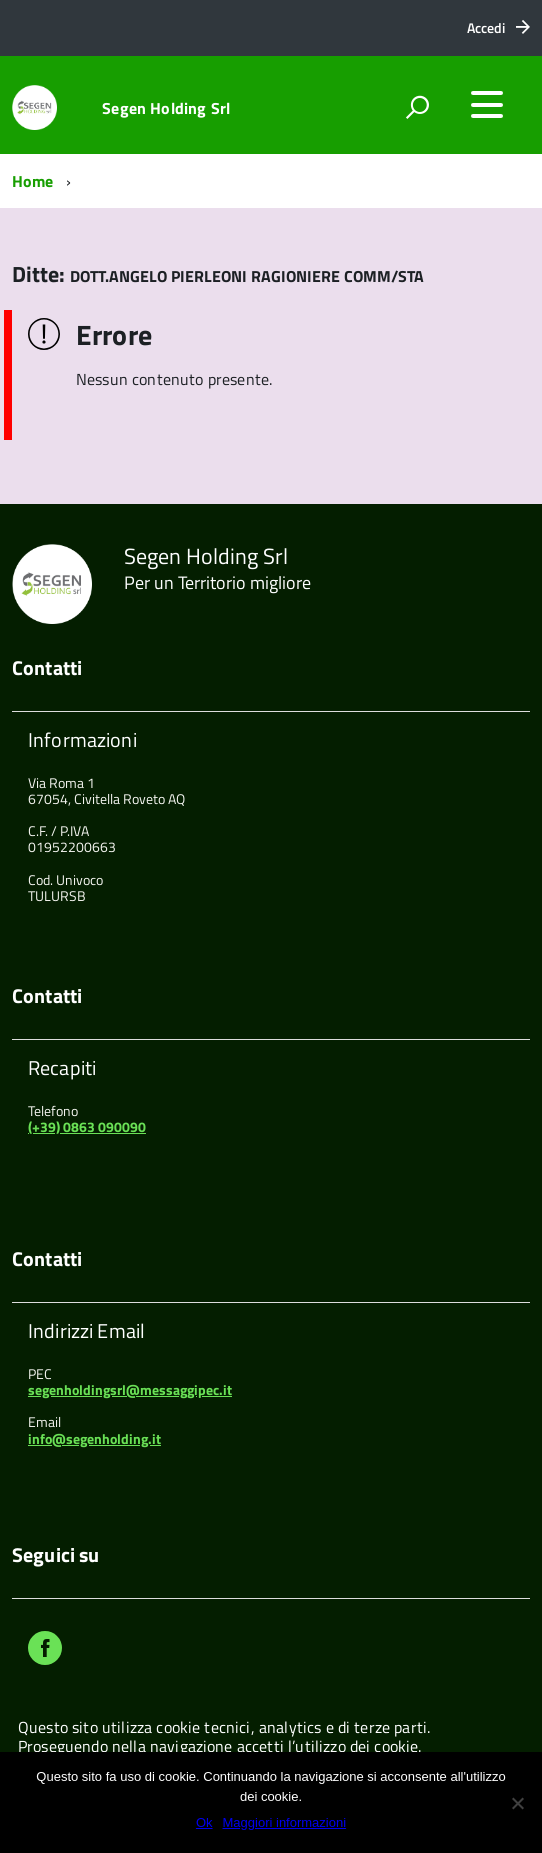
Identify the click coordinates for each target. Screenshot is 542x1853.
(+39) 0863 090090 (87, 1126)
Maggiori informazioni (285, 1822)
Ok (204, 1822)
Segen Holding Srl (166, 108)
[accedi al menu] (487, 105)
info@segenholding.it (94, 1438)
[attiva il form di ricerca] (417, 107)
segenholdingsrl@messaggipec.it (130, 1389)
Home (33, 181)
